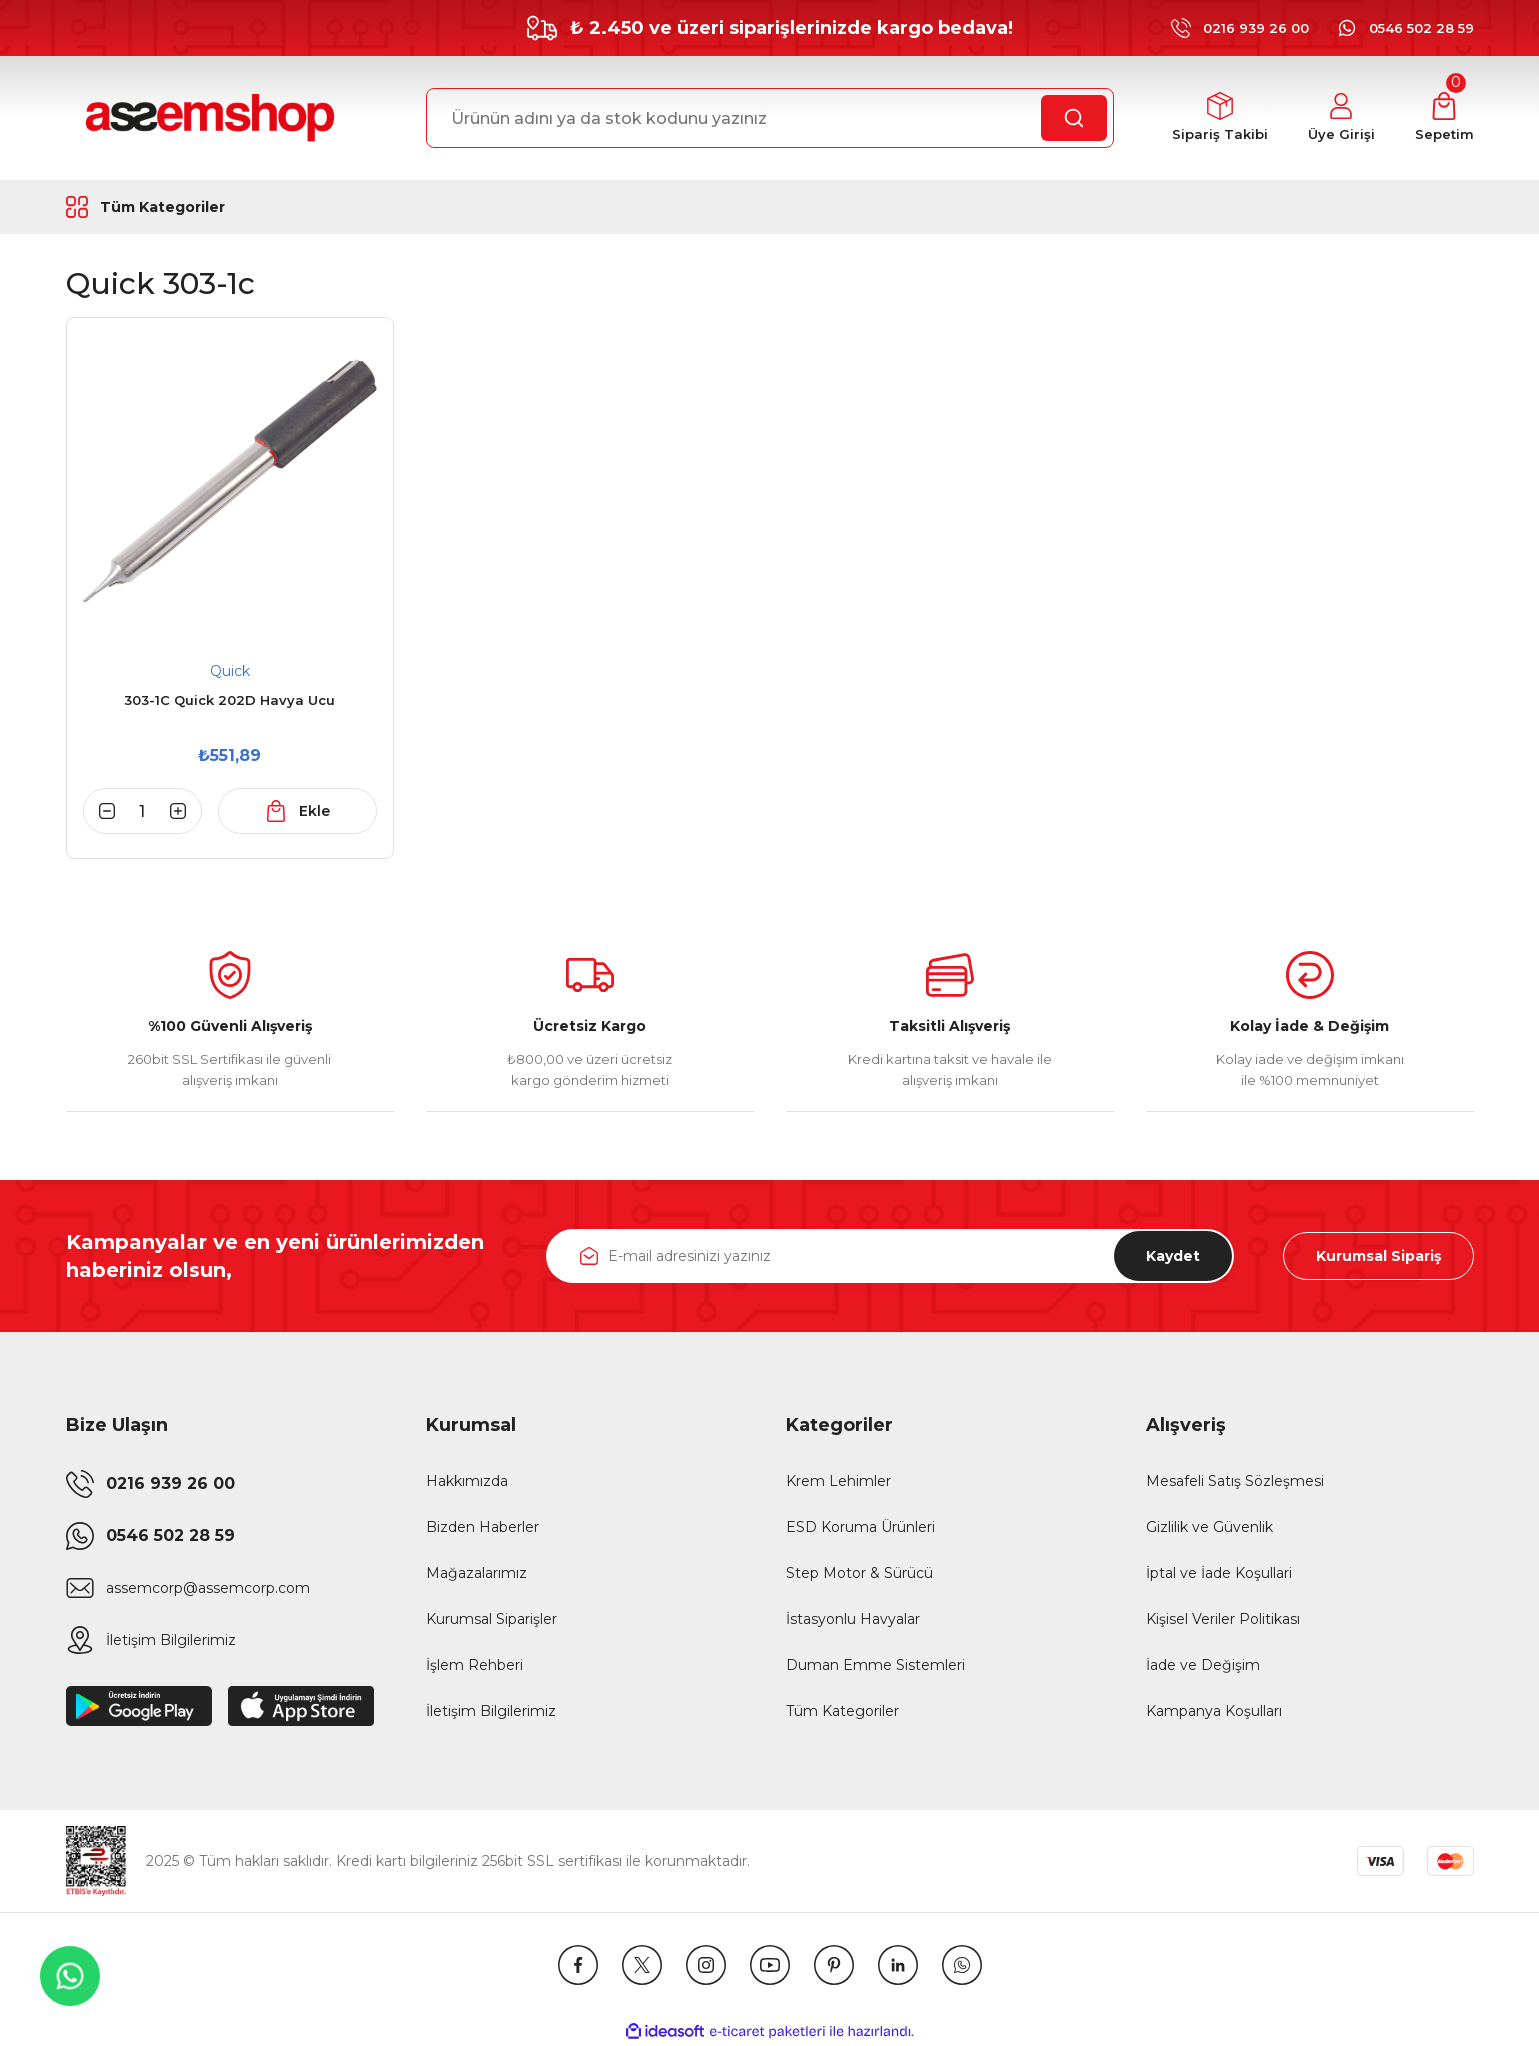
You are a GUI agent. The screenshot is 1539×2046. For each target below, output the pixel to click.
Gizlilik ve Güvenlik (1209, 1527)
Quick (230, 671)
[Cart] (1444, 118)
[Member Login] (1341, 118)
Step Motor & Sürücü (859, 1573)
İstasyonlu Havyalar (853, 1619)
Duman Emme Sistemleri (875, 1665)
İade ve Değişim (1203, 1665)
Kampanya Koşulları (1214, 1711)
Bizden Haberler (482, 1527)
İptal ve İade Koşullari (1219, 1573)
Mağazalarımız (476, 1573)
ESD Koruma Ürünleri (860, 1527)
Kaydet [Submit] (1173, 1256)
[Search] (770, 118)
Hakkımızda (467, 1481)
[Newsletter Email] (890, 1256)
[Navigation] (194, 207)
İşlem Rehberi (474, 1665)
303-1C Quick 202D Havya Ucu (229, 700)
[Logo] (207, 118)
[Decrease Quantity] (99, 811)
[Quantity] (143, 811)
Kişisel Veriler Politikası (1223, 1619)
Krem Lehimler (838, 1481)
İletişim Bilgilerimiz (491, 1711)
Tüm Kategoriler (842, 1711)
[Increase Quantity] (186, 811)
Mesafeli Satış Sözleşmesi (1235, 1481)
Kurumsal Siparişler (491, 1619)
